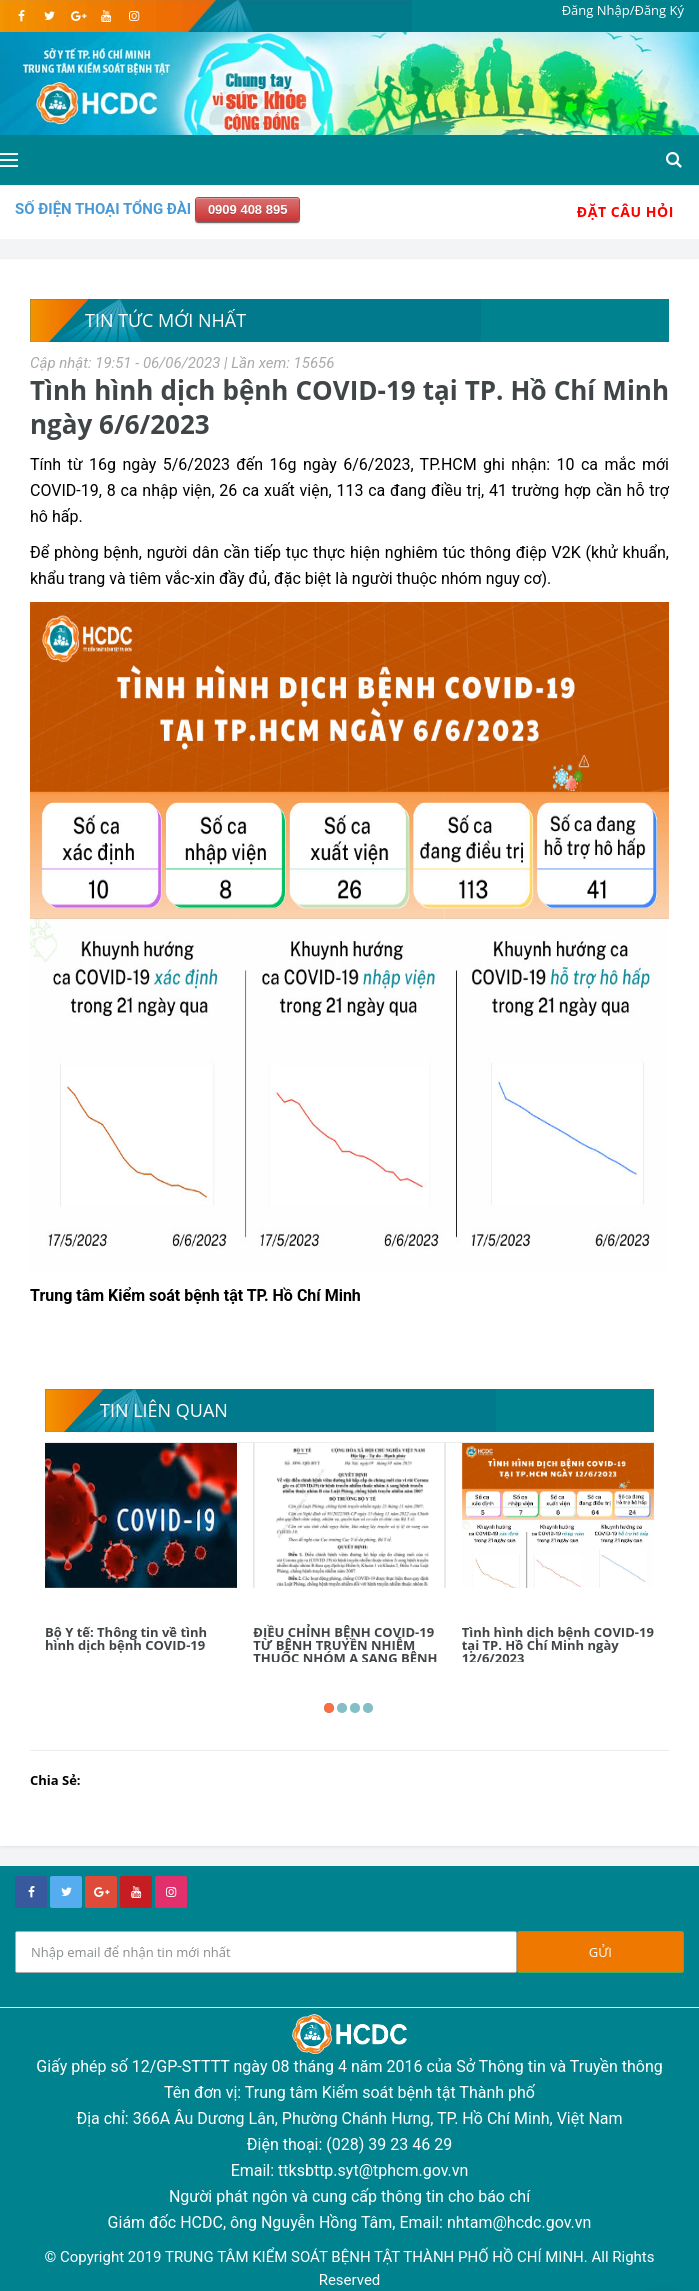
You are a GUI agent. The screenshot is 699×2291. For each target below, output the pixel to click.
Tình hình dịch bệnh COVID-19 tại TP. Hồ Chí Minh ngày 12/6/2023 (558, 1645)
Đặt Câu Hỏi (625, 211)
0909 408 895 (248, 209)
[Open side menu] (9, 160)
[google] (77, 16)
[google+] (101, 1892)
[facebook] (21, 16)
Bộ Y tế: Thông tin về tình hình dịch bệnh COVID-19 (126, 1638)
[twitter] (49, 16)
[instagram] (133, 16)
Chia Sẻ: (55, 1780)
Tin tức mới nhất (165, 320)
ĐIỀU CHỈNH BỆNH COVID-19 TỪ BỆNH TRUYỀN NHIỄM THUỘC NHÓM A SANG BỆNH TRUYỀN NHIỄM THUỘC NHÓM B (345, 1658)
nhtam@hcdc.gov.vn (519, 2222)
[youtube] (105, 16)
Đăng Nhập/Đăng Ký (623, 10)
